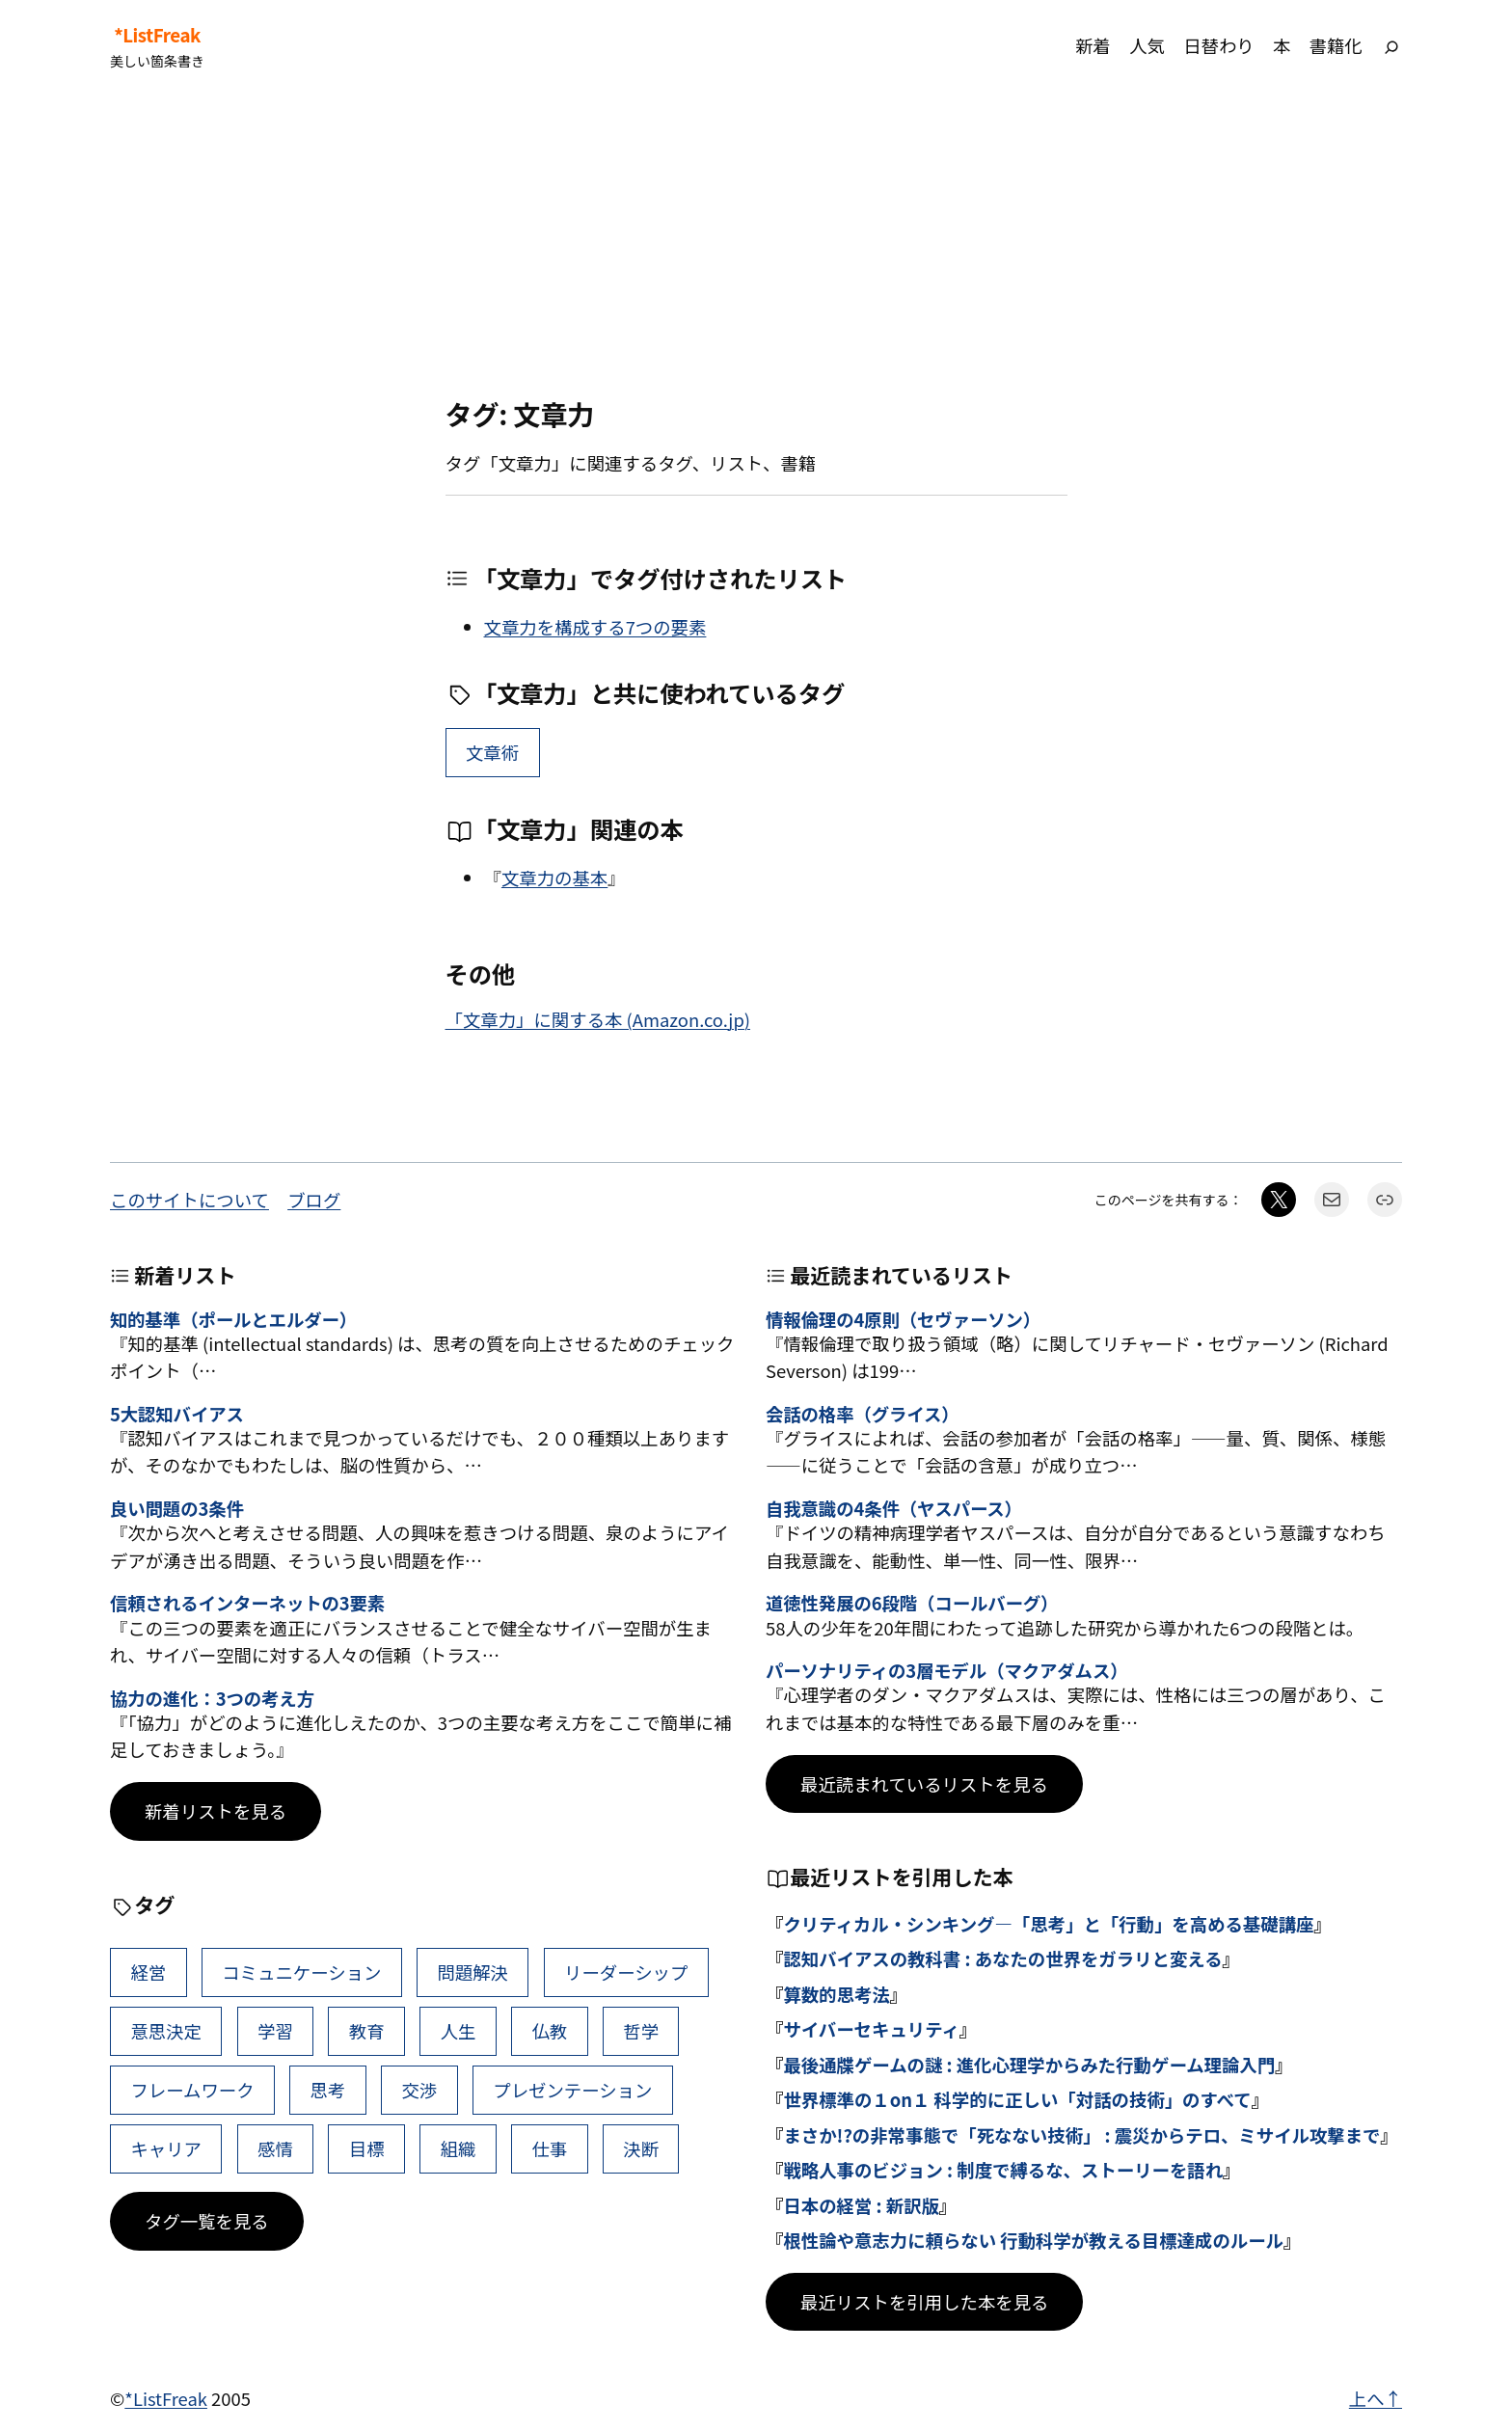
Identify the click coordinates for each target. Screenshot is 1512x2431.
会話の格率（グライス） (862, 1413)
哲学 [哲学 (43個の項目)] (641, 2030)
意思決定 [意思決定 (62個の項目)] (166, 2030)
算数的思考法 (836, 1994)
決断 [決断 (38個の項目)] (641, 2148)
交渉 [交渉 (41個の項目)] (419, 2089)
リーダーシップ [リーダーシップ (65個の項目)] (626, 1972)
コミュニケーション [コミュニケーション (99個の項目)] (301, 1972)
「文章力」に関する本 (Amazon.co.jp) (598, 1019)
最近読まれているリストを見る (924, 1783)
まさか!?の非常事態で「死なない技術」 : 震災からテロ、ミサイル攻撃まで (1081, 2134)
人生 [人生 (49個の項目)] (458, 2030)
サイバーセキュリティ (870, 2028)
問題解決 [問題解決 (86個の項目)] (472, 1972)
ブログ (313, 1199)
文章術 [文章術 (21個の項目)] (492, 752)
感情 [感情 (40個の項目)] (275, 2148)
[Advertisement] (756, 245)
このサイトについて (189, 1199)
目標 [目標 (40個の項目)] (367, 2148)
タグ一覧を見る (207, 2220)
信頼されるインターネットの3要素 (247, 1602)
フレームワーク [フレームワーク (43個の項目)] (192, 2089)
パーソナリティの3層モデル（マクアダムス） (946, 1670)
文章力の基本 (554, 877)
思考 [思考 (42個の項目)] (328, 2089)
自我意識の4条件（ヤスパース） (894, 1508)
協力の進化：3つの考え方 (212, 1698)
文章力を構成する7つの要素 (595, 626)
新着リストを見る (215, 1810)
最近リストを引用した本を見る (924, 2301)
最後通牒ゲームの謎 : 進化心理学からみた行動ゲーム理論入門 (1029, 2064)
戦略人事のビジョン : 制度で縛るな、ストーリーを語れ (1003, 2169)
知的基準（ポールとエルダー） (233, 1319)
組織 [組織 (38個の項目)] (458, 2148)
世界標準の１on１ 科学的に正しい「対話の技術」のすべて (1017, 2099)
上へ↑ (1375, 2398)
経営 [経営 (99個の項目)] (148, 1972)
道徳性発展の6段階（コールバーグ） (912, 1602)
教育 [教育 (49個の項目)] (367, 2030)
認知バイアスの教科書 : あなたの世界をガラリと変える (1002, 1958)
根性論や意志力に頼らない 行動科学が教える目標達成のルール (1033, 2240)
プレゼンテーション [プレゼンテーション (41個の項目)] (572, 2089)
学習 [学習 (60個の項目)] (275, 2030)
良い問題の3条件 (177, 1508)
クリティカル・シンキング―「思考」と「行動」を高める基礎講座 (1048, 1923)
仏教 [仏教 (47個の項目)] (549, 2030)
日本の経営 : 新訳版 (860, 2205)
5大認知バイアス (177, 1413)
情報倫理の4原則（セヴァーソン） (903, 1319)
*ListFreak (157, 34)
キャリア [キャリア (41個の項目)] (166, 2148)
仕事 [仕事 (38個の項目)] (549, 2148)
